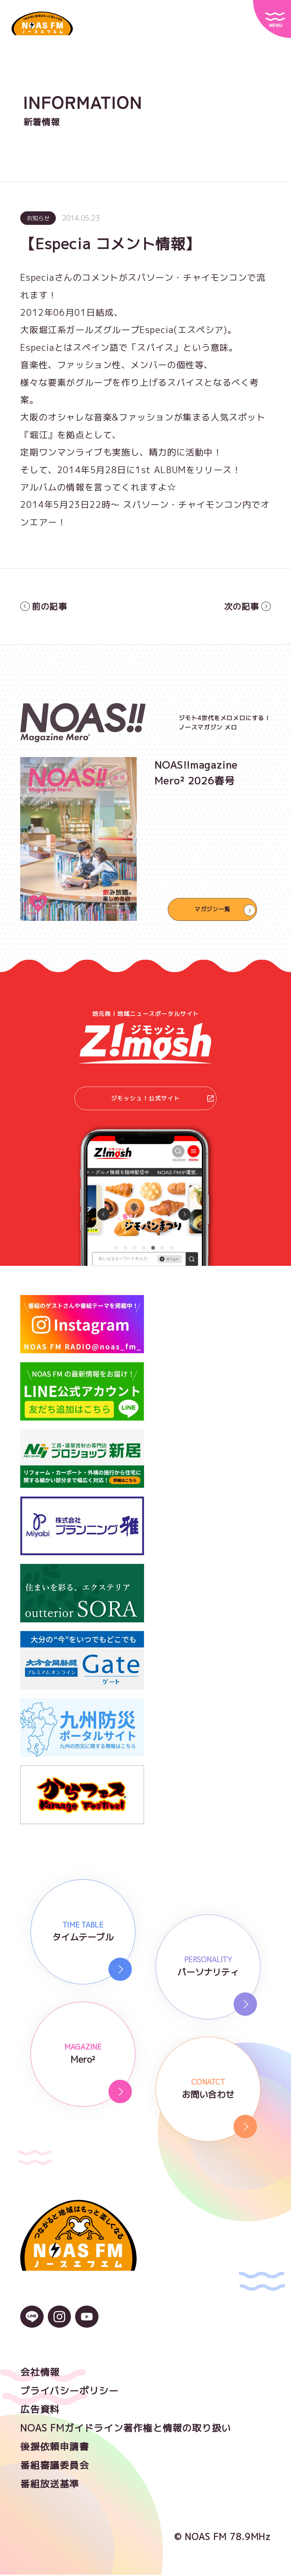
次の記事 (246, 607)
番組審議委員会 (54, 2466)
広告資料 (39, 2410)
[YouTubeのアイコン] (86, 2323)
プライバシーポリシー (69, 2392)
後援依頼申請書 (54, 2447)
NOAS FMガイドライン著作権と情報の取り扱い (125, 2429)
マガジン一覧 (212, 909)
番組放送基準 (49, 2485)
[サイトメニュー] (272, 19)
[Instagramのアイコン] (59, 2323)
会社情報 (39, 2373)
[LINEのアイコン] (32, 2323)
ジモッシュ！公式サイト (162, 1099)
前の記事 (44, 607)
